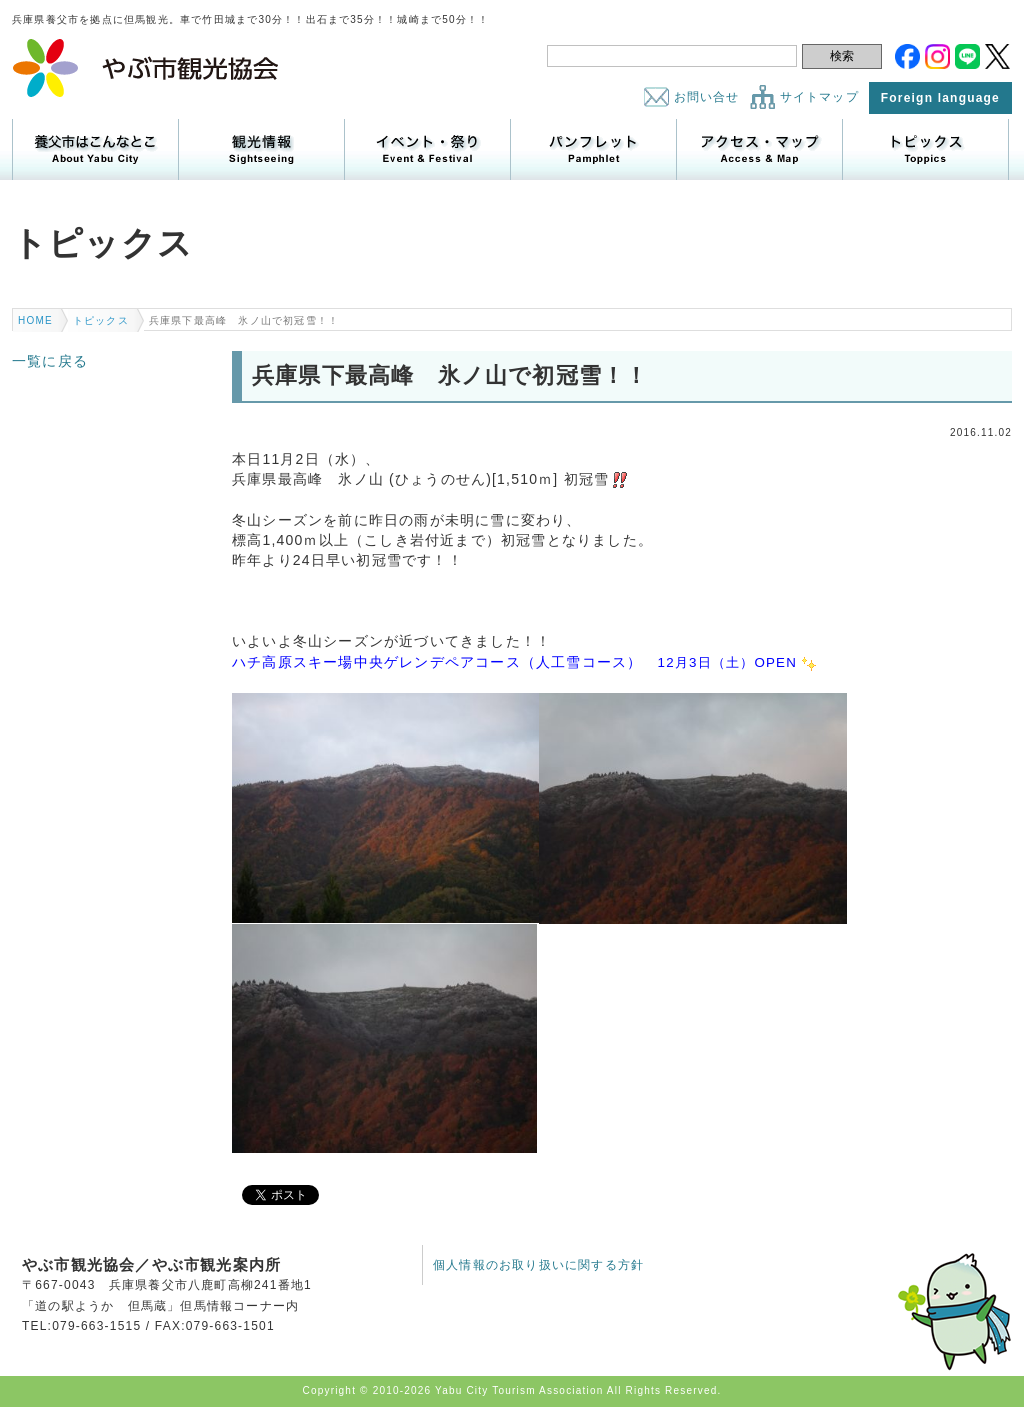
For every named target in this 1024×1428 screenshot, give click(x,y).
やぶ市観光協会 (146, 68)
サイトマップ (819, 97)
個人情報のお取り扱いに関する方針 (538, 1265)
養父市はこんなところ (95, 149)
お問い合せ (707, 97)
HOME (35, 320)
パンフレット (593, 149)
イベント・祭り (427, 149)
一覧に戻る (50, 361)
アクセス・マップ (759, 149)
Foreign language (940, 98)
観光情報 (261, 149)
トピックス (925, 149)
